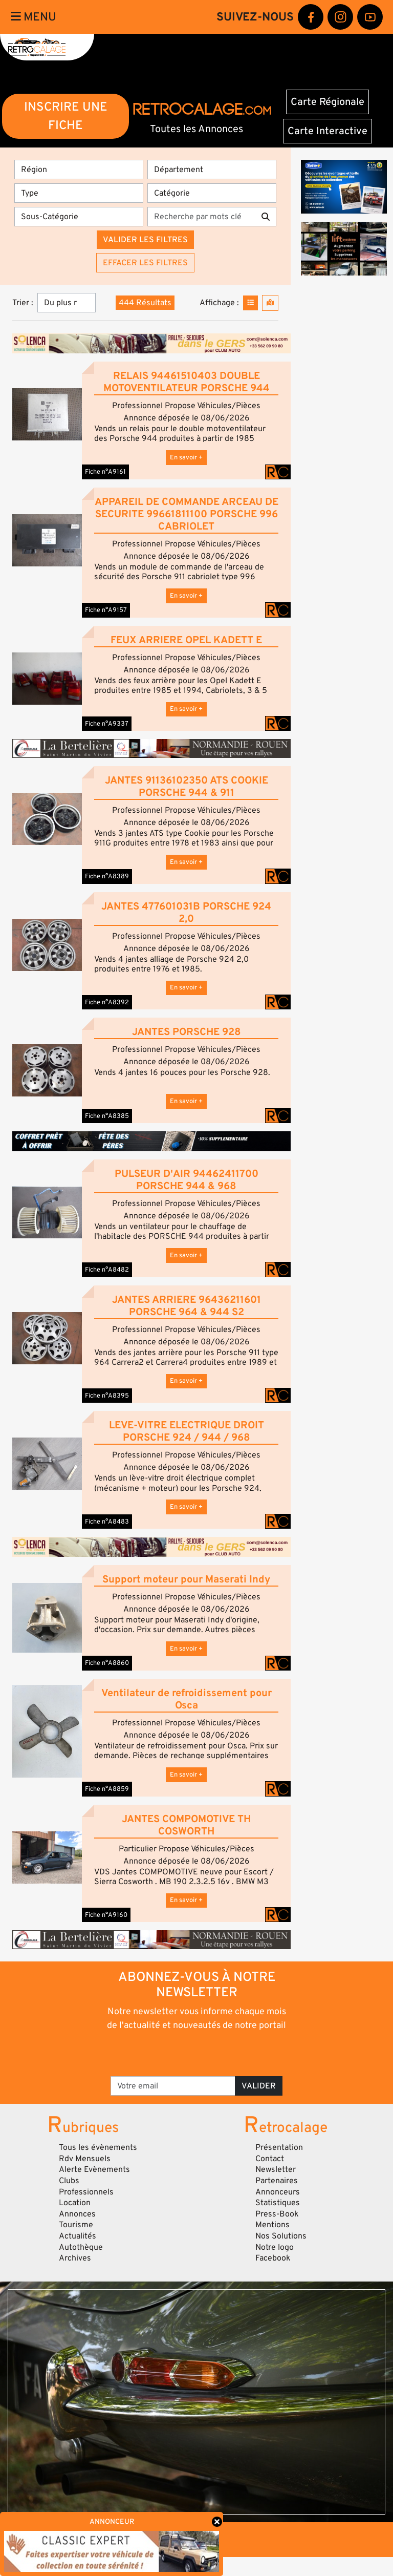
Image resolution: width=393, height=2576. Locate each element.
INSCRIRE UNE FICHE (65, 116)
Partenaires (276, 2180)
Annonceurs (277, 2192)
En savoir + (186, 457)
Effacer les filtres (145, 262)
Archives (75, 2258)
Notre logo (274, 2247)
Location (75, 2202)
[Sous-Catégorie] (78, 216)
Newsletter (275, 2169)
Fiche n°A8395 (107, 1395)
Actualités (77, 2236)
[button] (47, 414)
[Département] (211, 169)
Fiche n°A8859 (107, 1788)
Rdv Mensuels (85, 2158)
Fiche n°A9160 (106, 1914)
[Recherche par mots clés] (201, 216)
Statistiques (277, 2202)
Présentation (279, 2147)
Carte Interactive (327, 131)
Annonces (77, 2214)
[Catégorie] (211, 193)
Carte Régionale (327, 102)
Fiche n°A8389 (107, 876)
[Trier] (66, 302)
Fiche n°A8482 (107, 1269)
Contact (269, 2158)
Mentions (272, 2224)
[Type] (78, 193)
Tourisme (76, 2224)
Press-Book (277, 2214)
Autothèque (81, 2247)
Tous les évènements (98, 2147)
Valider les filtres (145, 239)
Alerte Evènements (94, 2169)
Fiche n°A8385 (107, 1116)
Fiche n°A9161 (105, 471)
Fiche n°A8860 (107, 1662)
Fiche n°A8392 (107, 1002)
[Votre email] (173, 2086)
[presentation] (197, 2052)
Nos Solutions (281, 2236)
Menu (33, 17)
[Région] (78, 169)
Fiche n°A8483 (107, 1521)
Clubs (69, 2180)
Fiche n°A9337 (106, 723)
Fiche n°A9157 (106, 610)
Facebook (273, 2258)
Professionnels (86, 2192)
